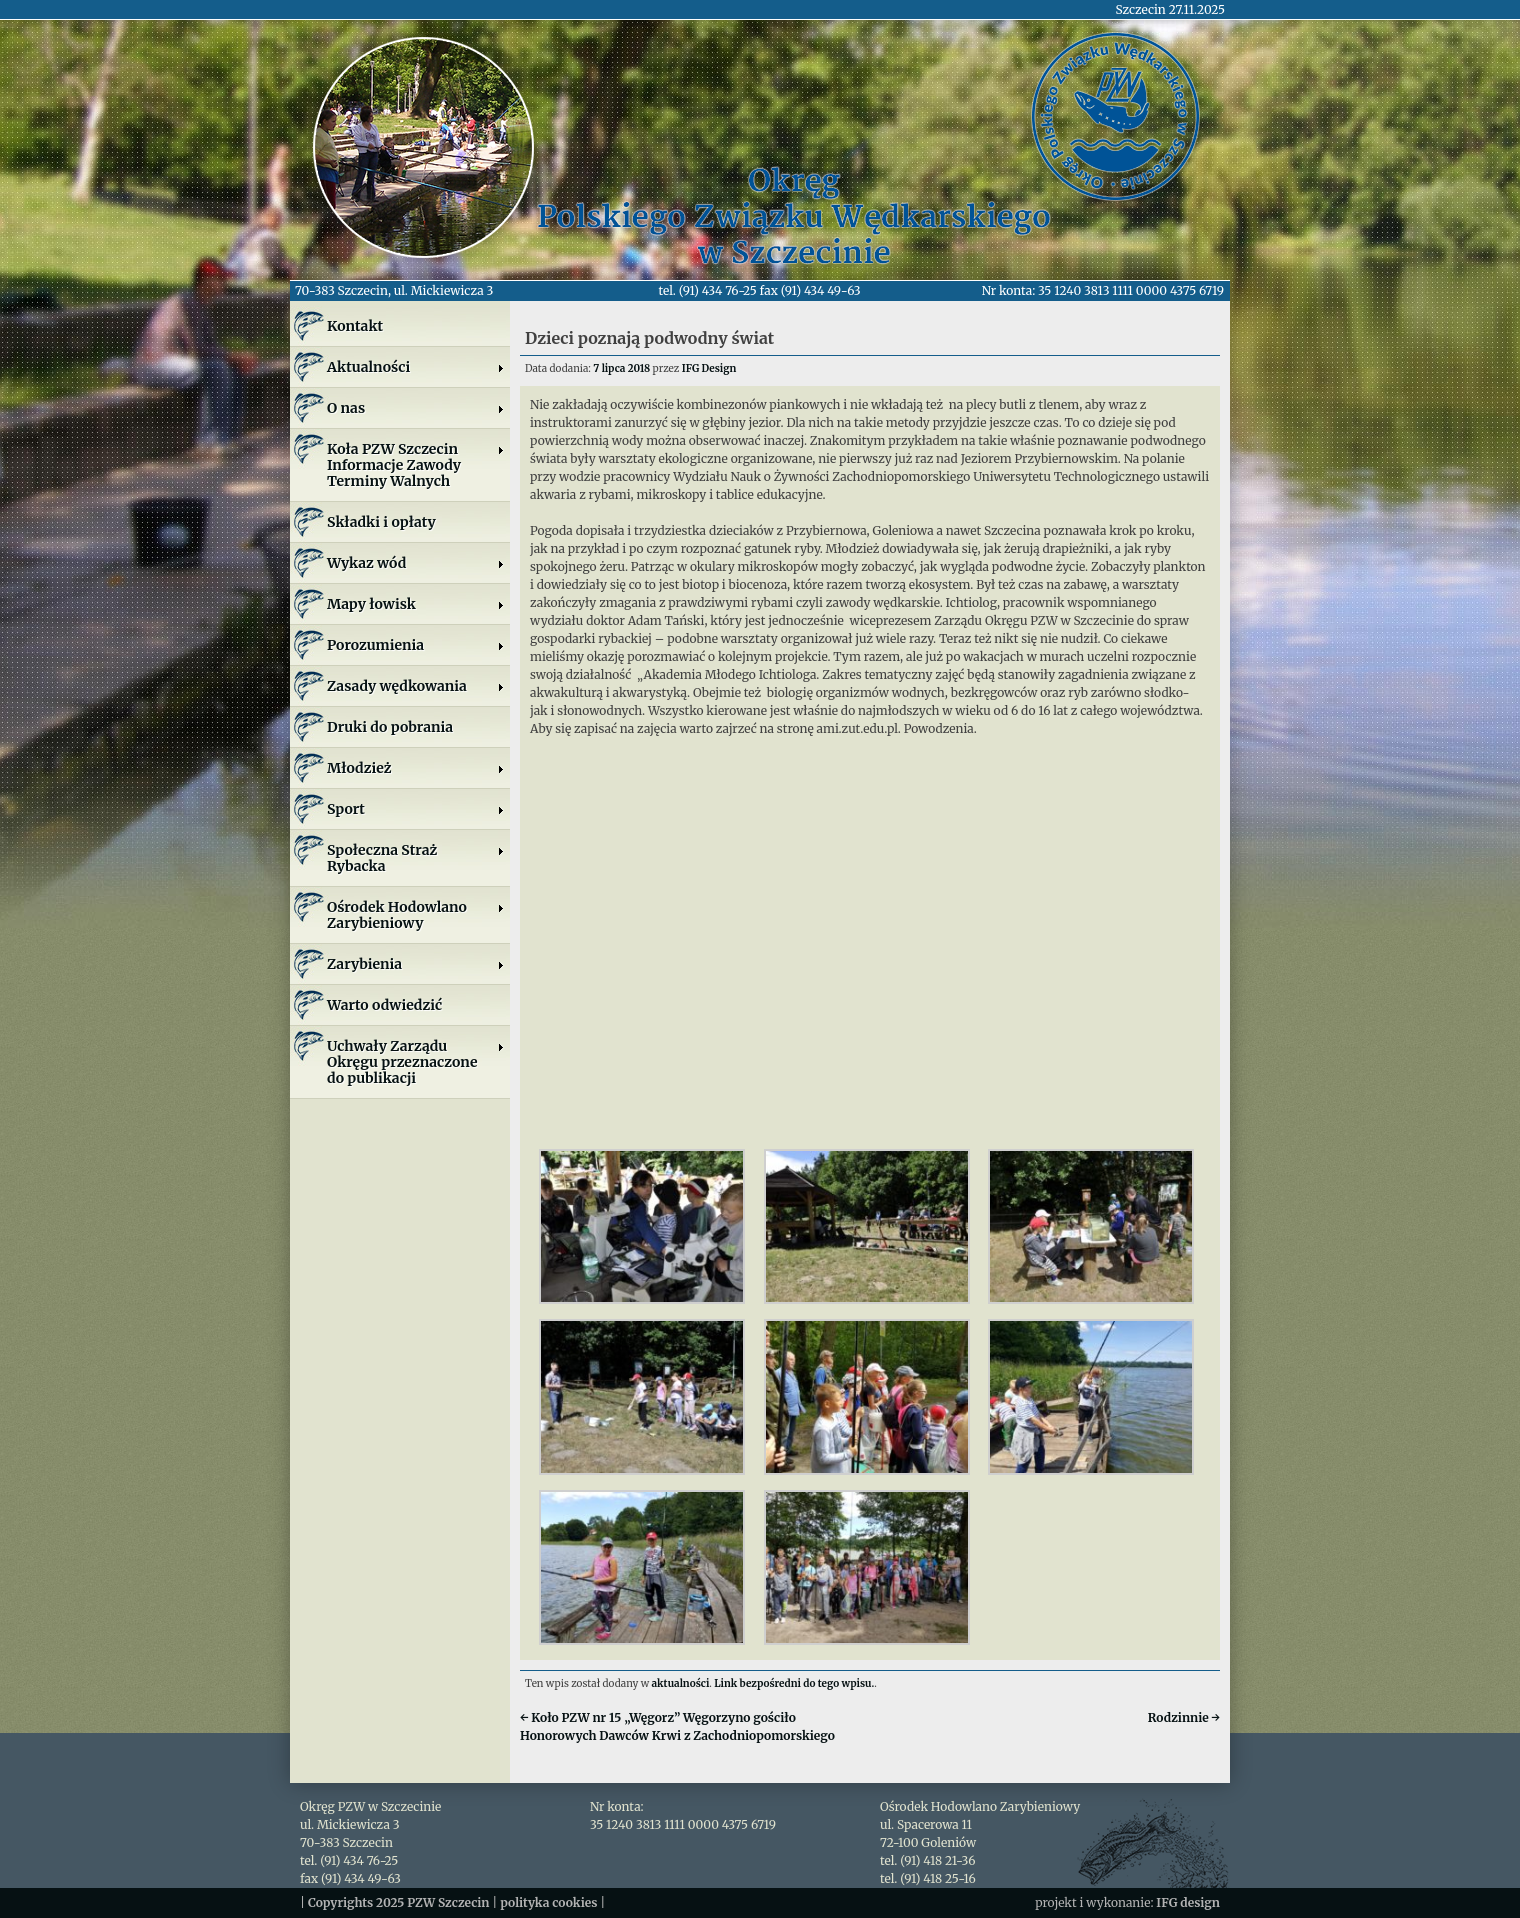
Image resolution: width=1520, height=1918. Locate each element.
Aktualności (416, 367)
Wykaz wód (416, 563)
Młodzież (416, 768)
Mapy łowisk (416, 604)
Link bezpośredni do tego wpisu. (794, 1683)
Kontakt (355, 326)
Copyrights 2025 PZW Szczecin (399, 1902)
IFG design (1188, 1902)
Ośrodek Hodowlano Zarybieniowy (416, 915)
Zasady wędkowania (416, 686)
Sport (416, 809)
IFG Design (709, 368)
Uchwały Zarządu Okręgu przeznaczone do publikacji (416, 1062)
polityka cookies (548, 1902)
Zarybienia (416, 964)
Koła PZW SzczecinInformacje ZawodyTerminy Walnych (416, 465)
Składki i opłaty (381, 522)
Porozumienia (416, 645)
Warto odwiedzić (384, 1005)
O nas (416, 408)
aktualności (681, 1683)
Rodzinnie (1184, 1717)
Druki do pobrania (390, 727)
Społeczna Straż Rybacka (416, 858)
